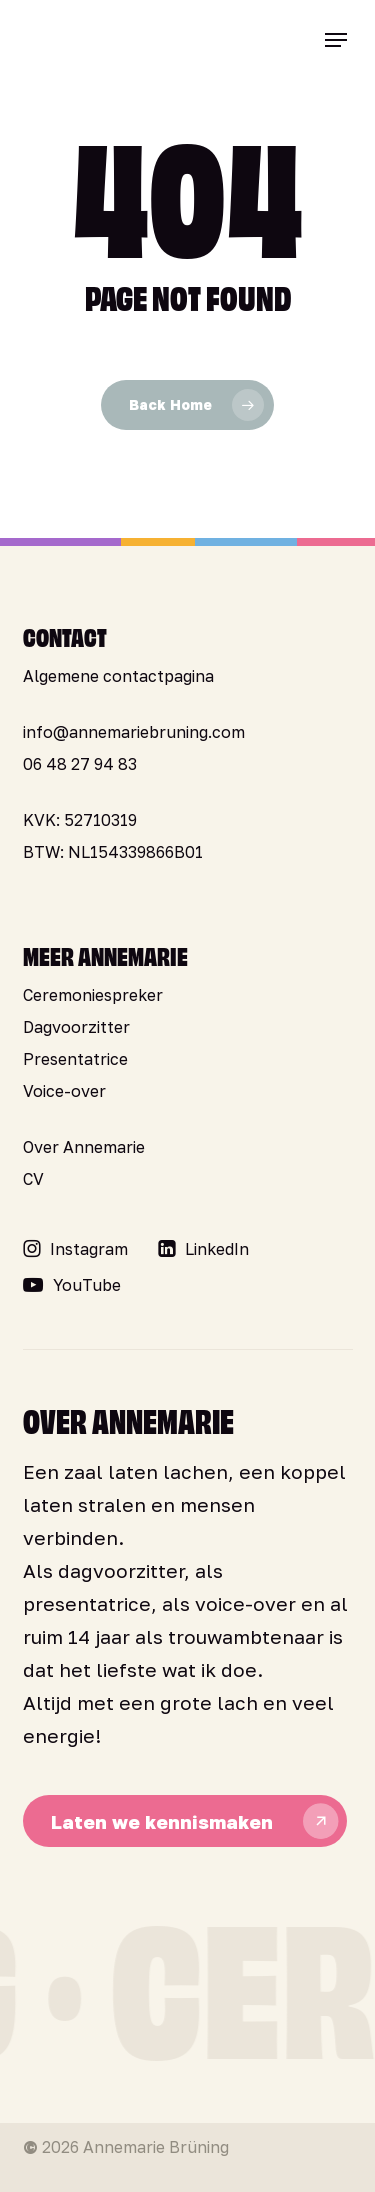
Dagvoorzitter (76, 1027)
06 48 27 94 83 (80, 764)
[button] (336, 40)
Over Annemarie (84, 1147)
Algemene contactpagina (118, 676)
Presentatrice (75, 1059)
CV (33, 1179)
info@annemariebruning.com (134, 732)
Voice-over (64, 1091)
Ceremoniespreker (93, 995)
